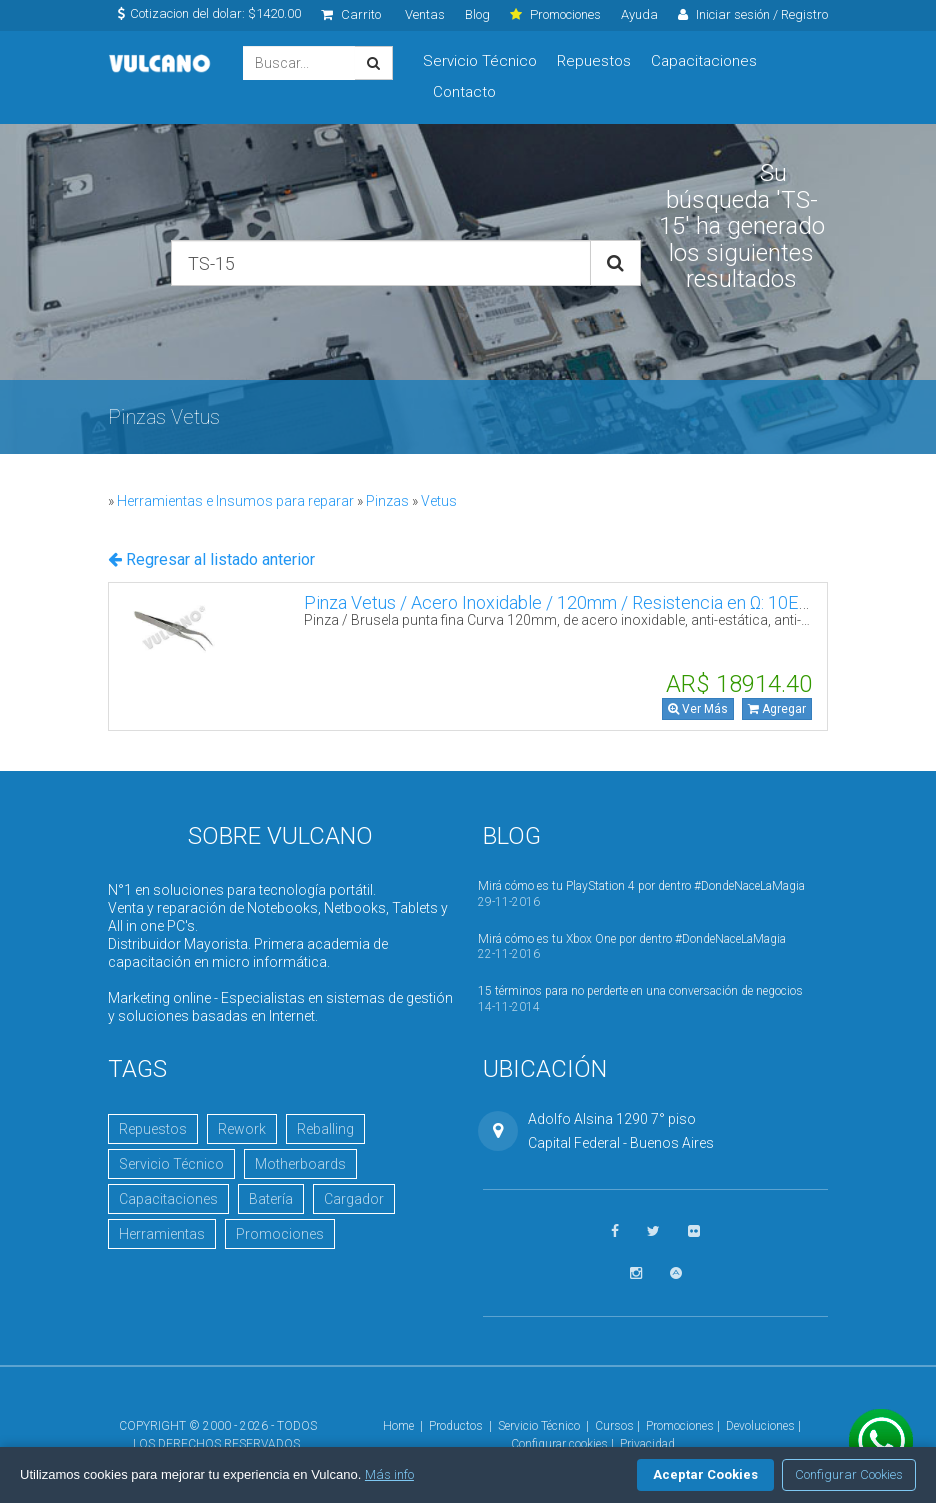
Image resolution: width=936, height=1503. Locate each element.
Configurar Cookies (849, 1474)
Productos (456, 1426)
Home (398, 1426)
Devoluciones (760, 1426)
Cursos (614, 1426)
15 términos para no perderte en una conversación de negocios (640, 991)
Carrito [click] (351, 14)
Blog (477, 14)
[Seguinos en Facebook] (615, 1231)
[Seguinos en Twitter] (653, 1231)
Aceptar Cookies (705, 1474)
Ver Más (698, 709)
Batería (271, 1199)
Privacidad (647, 1444)
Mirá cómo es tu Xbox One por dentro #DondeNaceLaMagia (632, 939)
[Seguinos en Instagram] (636, 1273)
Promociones (280, 1234)
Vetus (439, 501)
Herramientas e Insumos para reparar (235, 501)
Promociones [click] (555, 14)
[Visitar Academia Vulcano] (676, 1273)
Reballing (325, 1129)
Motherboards (300, 1164)
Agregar (777, 709)
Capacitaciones (704, 61)
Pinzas (387, 501)
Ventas (425, 14)
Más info (389, 1474)
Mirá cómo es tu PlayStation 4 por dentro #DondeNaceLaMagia (641, 886)
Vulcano (160, 63)
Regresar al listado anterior (211, 559)
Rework (242, 1129)
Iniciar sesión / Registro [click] (753, 14)
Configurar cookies (559, 1444)
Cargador (354, 1199)
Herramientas (162, 1234)
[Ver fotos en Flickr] (694, 1231)
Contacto (464, 92)
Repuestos (594, 61)
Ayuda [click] (639, 14)
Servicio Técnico (480, 61)
